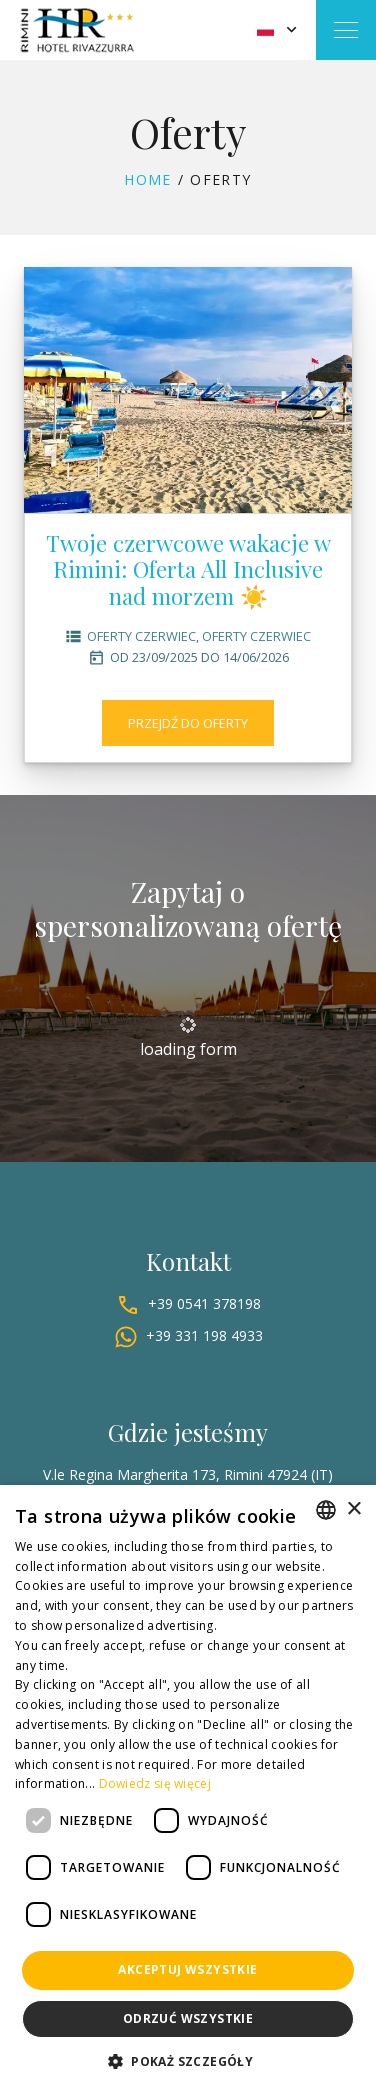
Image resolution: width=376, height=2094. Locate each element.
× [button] (353, 1509)
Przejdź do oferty (188, 723)
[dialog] (188, 1789)
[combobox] (326, 1510)
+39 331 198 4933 (204, 1335)
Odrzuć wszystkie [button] (188, 2018)
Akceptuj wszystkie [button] (187, 1969)
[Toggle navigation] (346, 30)
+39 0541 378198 (204, 1303)
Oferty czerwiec (141, 636)
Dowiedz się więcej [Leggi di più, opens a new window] (155, 1783)
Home (148, 179)
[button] (188, 2061)
